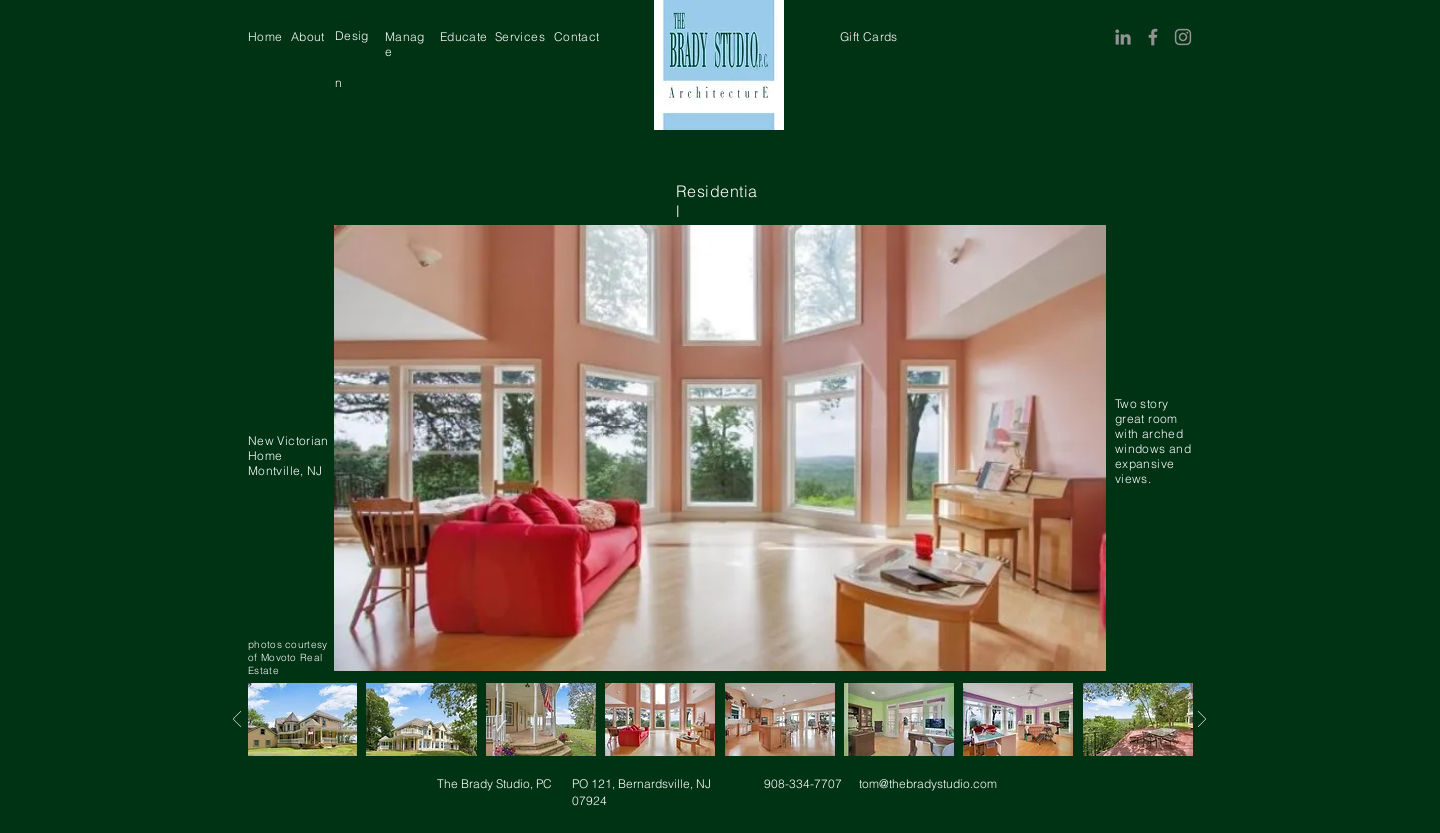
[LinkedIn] (1123, 37)
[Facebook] (1153, 37)
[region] (265, 36)
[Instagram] (1183, 37)
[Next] (236, 719)
